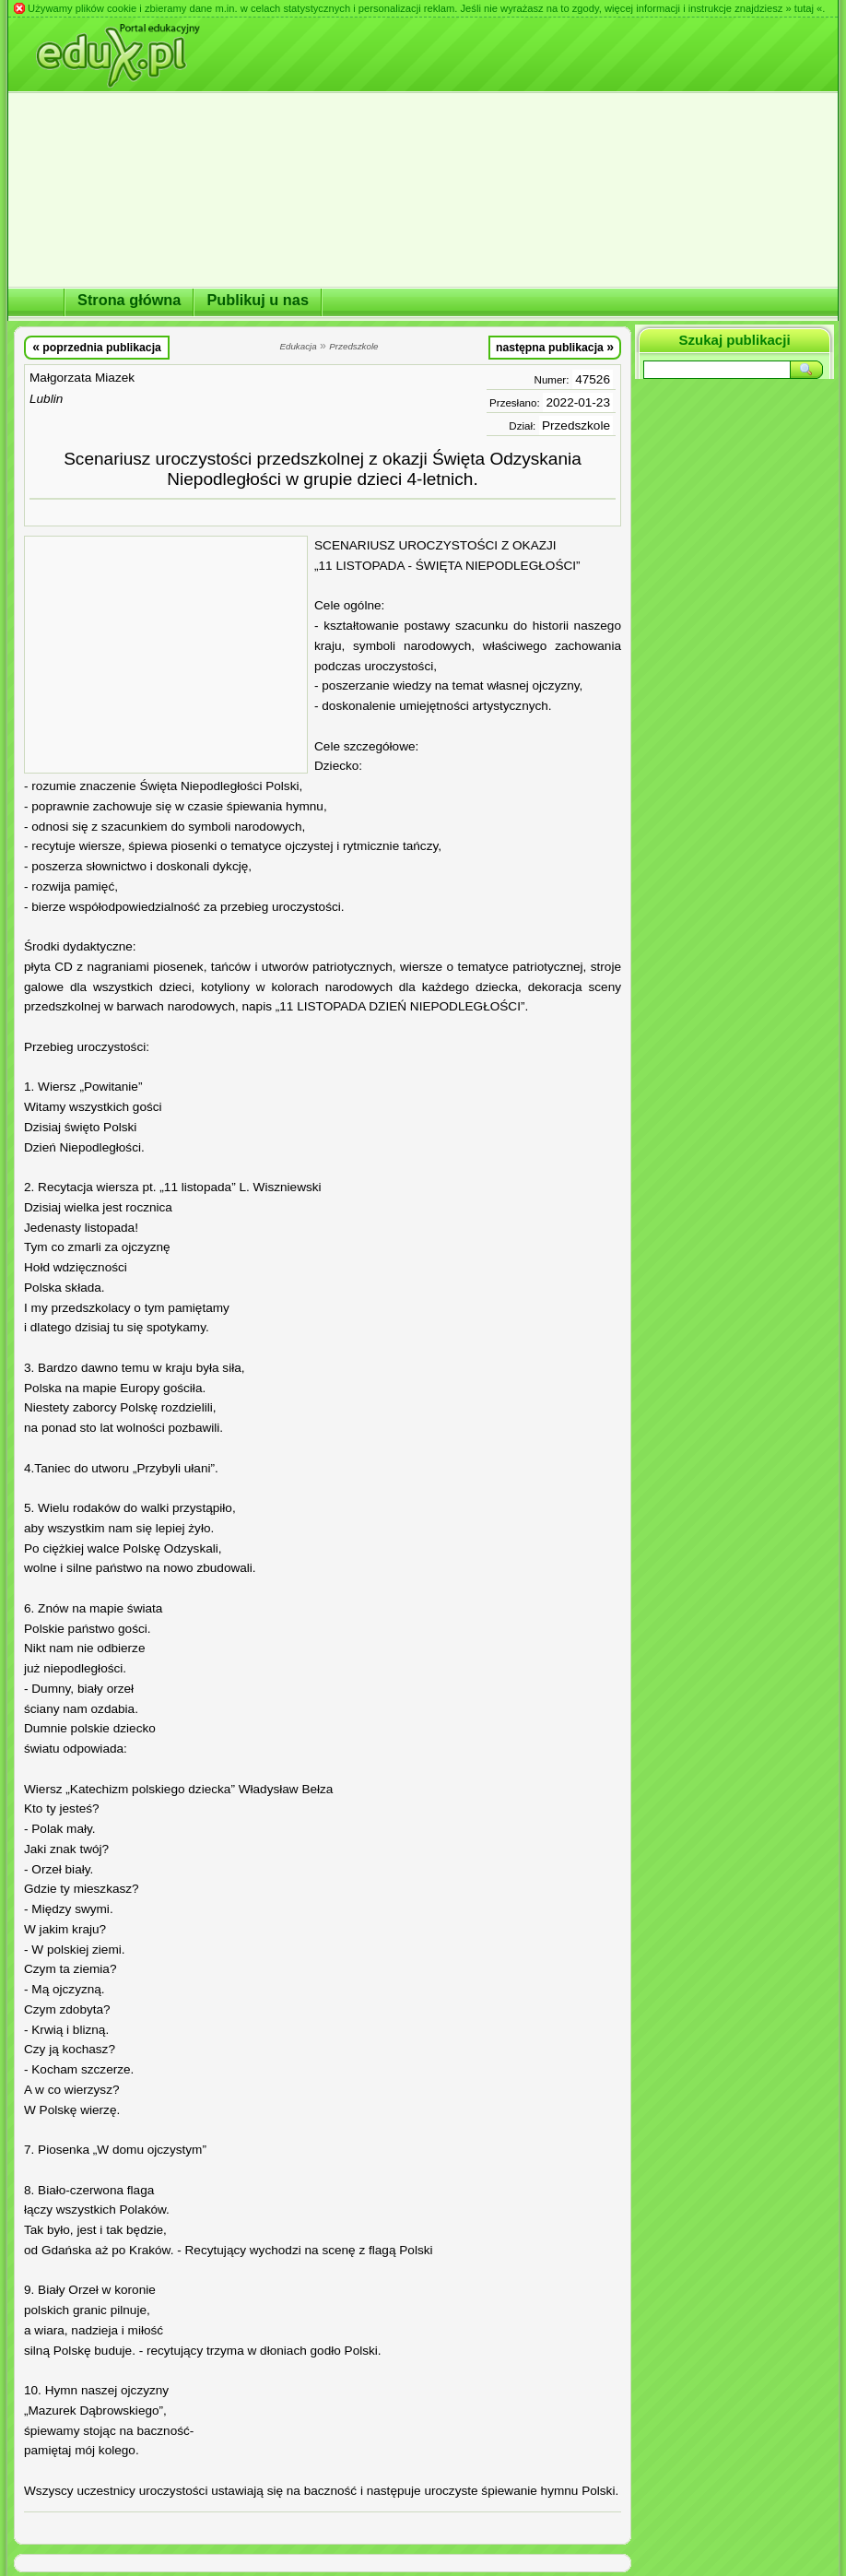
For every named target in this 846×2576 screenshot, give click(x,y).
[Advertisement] (166, 654)
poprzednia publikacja (96, 346)
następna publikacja (555, 346)
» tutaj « (803, 8)
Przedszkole (576, 425)
